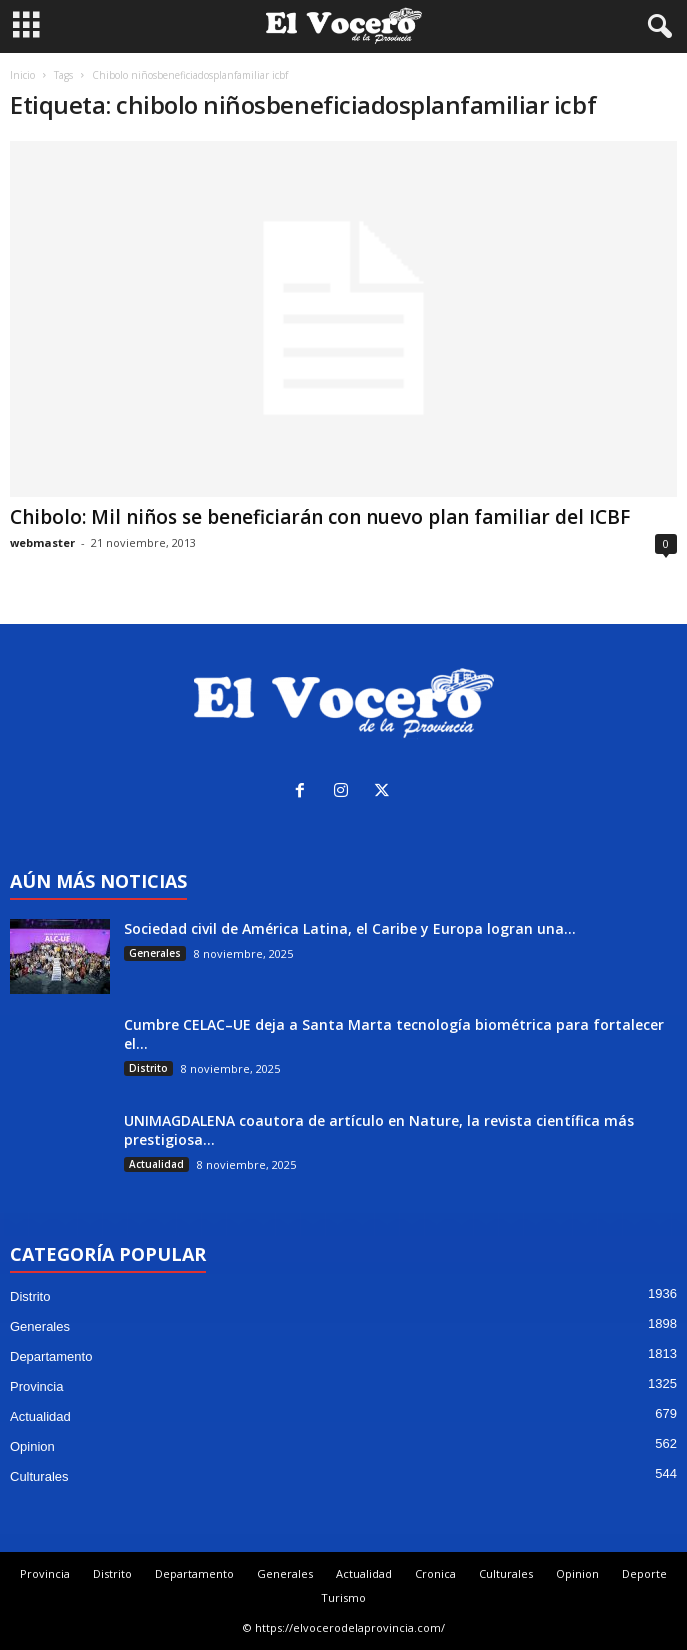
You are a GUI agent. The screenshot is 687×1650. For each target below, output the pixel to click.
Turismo (343, 1597)
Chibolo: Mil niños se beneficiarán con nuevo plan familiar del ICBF (320, 517)
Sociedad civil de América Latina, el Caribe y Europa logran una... (350, 928)
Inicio (22, 75)
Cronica (435, 1573)
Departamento (51, 1356)
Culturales (39, 1476)
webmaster (42, 542)
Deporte (644, 1573)
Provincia (36, 1386)
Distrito (148, 1068)
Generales (155, 953)
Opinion (32, 1446)
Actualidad (156, 1164)
